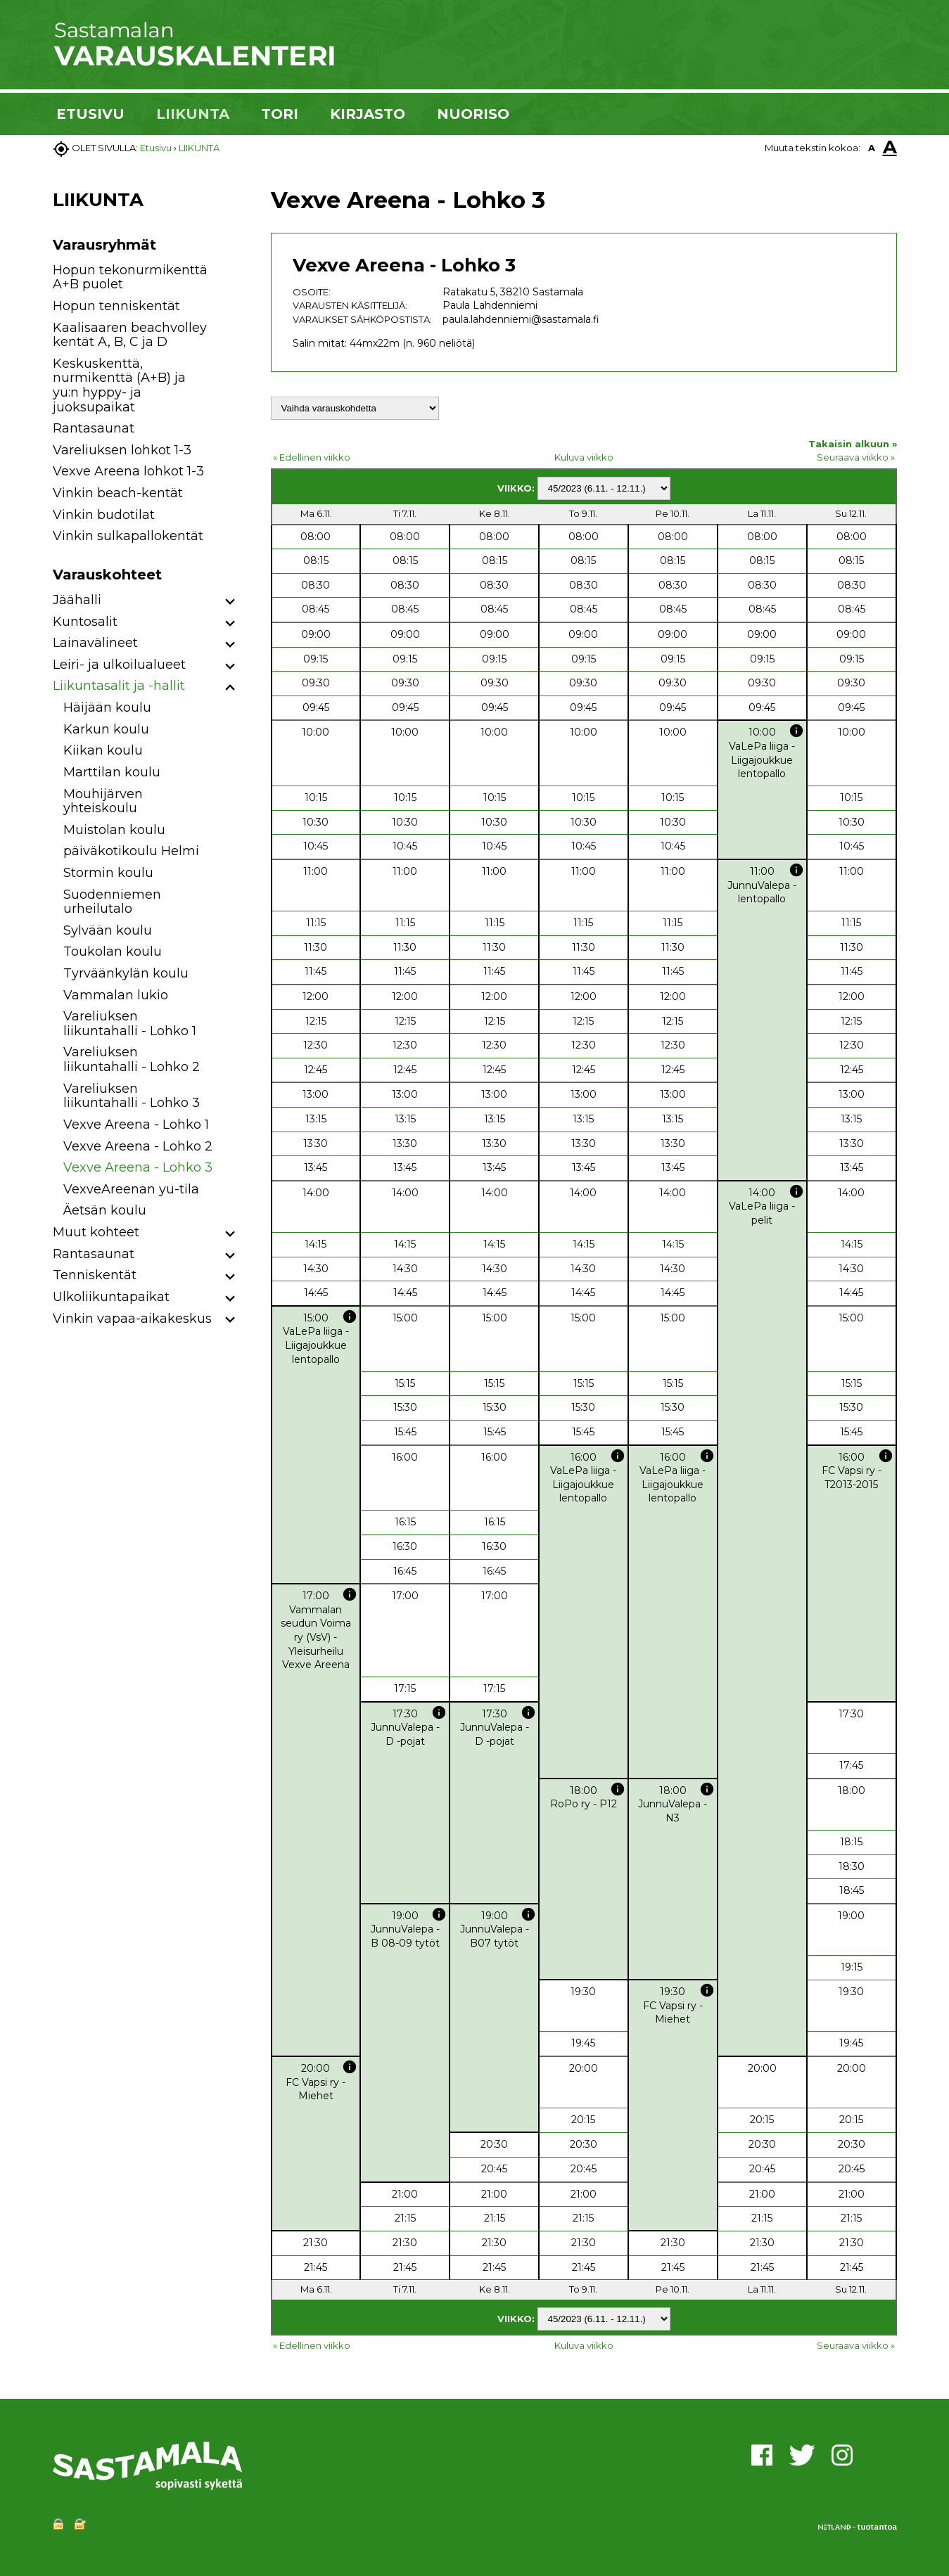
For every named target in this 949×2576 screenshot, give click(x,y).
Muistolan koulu (114, 830)
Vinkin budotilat (104, 515)
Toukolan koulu (112, 951)
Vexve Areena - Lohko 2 (137, 1146)
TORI (279, 113)
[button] (230, 602)
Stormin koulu (108, 872)
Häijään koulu (107, 707)
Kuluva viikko (583, 457)
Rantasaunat (93, 428)
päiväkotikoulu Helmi (131, 851)
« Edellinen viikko (311, 457)
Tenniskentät (94, 1275)
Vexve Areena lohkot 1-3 (128, 471)
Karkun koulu (106, 729)
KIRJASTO (367, 113)
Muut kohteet (96, 1232)
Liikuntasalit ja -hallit (119, 685)
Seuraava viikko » (856, 457)
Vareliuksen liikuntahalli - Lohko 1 (129, 1023)
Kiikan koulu (103, 750)
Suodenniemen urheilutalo (112, 902)
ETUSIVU (90, 113)
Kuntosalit (85, 621)
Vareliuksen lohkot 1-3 (122, 450)
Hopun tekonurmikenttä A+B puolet (130, 277)
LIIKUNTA (192, 113)
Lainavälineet (95, 643)
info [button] (796, 730)
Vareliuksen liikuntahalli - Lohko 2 (131, 1059)
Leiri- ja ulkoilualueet (119, 664)
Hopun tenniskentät (116, 306)
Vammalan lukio (115, 995)
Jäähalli (77, 600)
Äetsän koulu (104, 1210)
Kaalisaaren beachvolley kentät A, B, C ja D (130, 335)
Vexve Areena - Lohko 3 (137, 1167)
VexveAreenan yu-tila (131, 1189)
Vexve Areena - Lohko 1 (136, 1124)
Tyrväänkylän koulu (126, 973)
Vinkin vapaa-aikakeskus (132, 1318)
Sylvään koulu (107, 930)
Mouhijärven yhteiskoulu (103, 801)
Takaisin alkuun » (852, 443)
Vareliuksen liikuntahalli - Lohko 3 (131, 1096)
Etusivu (156, 147)
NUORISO (473, 113)
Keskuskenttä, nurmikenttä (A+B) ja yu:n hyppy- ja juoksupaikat (119, 385)
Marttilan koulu (111, 772)
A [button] (871, 147)
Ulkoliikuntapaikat (111, 1297)
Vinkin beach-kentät (118, 493)
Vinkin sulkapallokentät (128, 536)
